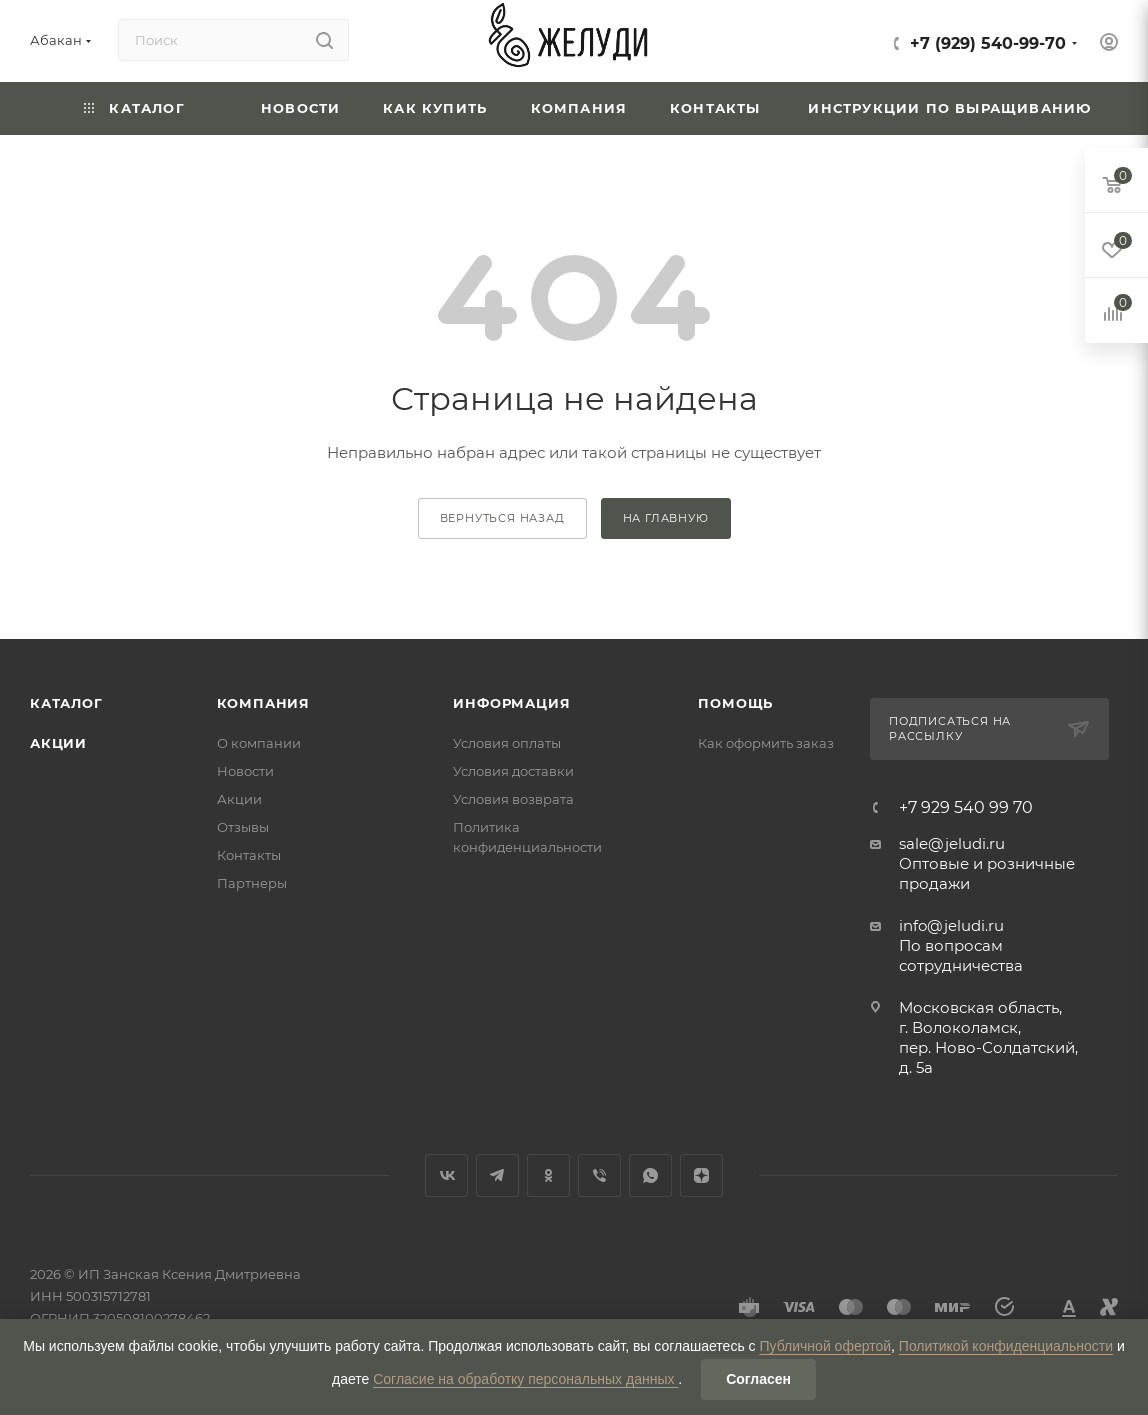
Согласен (758, 1379)
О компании (259, 743)
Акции (58, 743)
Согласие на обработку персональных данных (525, 1379)
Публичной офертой (825, 1346)
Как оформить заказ (766, 743)
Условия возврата (513, 799)
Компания (263, 703)
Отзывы (243, 827)
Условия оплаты (507, 743)
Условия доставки (513, 771)
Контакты (249, 855)
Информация (511, 703)
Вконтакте (446, 1175)
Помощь (735, 703)
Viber (599, 1175)
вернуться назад (502, 518)
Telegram (497, 1175)
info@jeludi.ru (951, 925)
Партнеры (252, 883)
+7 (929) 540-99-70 (988, 43)
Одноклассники (548, 1175)
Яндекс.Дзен (701, 1175)
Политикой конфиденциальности (1006, 1346)
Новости (245, 771)
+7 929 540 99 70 (966, 808)
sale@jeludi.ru (952, 843)
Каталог (66, 703)
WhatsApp (650, 1175)
